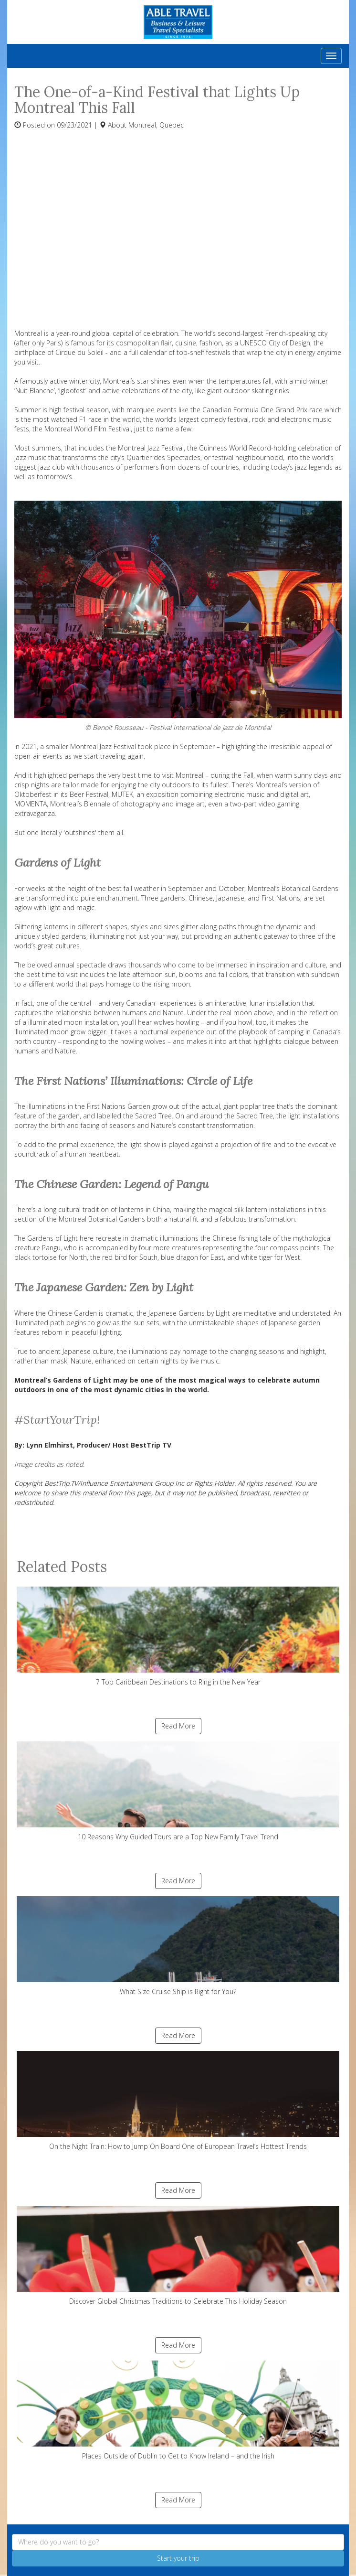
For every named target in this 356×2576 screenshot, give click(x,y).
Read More (178, 1725)
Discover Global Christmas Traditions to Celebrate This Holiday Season (178, 2256)
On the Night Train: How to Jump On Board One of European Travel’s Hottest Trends (178, 2101)
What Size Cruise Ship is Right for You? (178, 1946)
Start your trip (178, 2558)
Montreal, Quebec (156, 124)
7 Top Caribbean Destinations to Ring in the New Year (178, 1636)
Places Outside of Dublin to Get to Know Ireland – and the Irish (178, 2410)
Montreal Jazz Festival (103, 746)
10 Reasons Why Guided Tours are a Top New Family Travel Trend (178, 1791)
